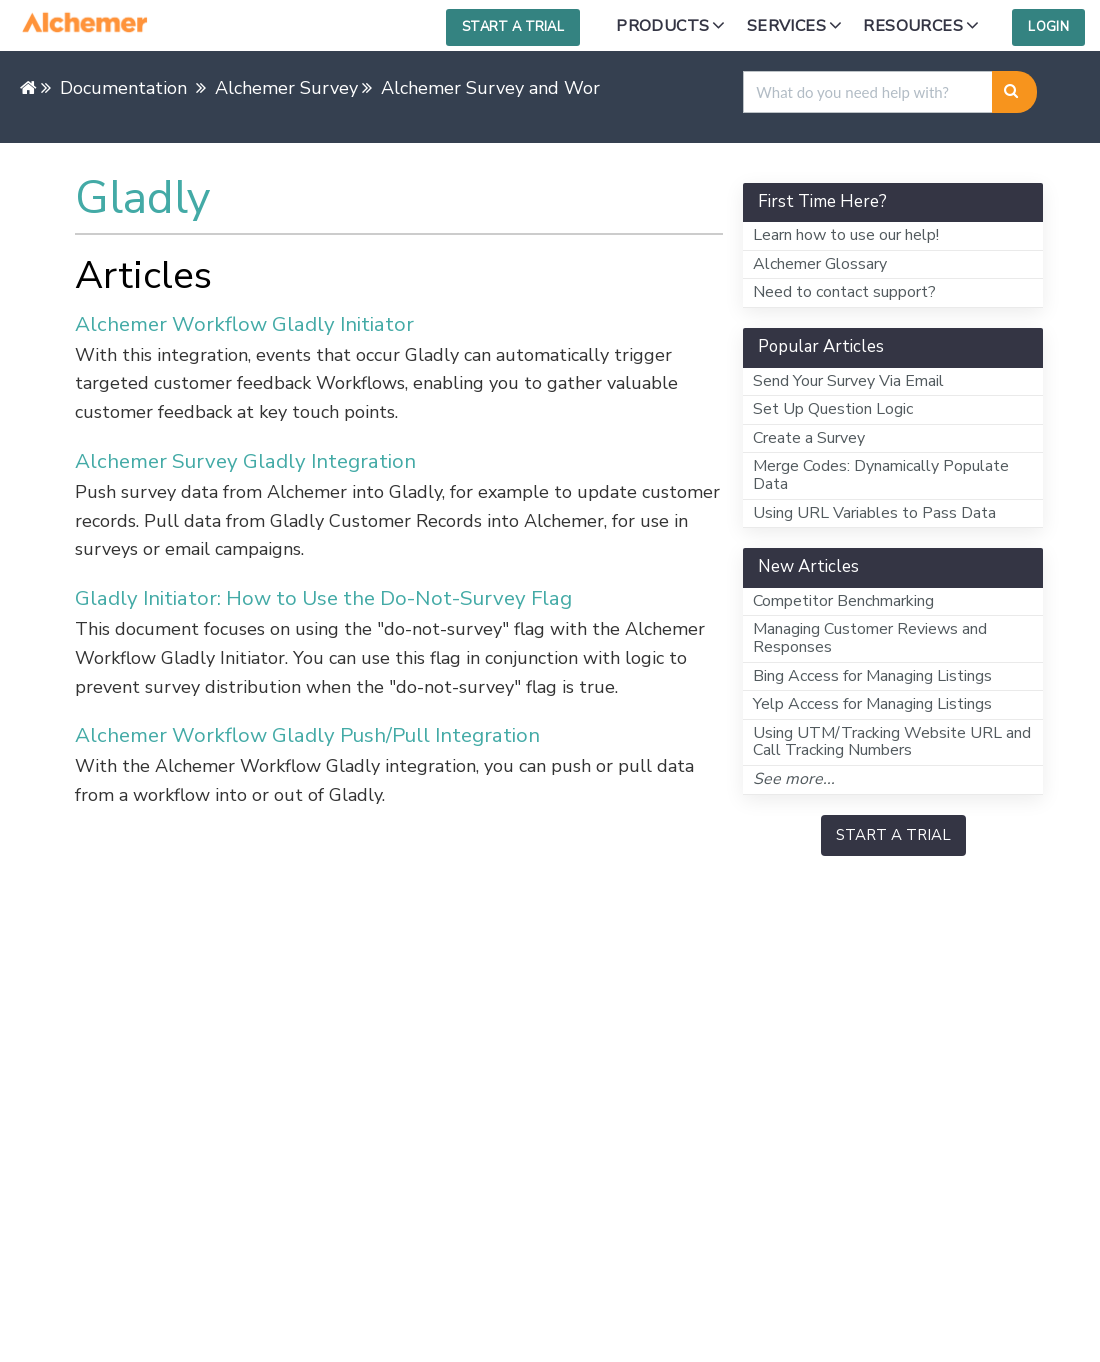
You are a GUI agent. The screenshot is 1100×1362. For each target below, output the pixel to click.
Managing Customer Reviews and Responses (870, 638)
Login (1048, 27)
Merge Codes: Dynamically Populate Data (881, 475)
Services (786, 26)
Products (662, 26)
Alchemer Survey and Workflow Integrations (565, 88)
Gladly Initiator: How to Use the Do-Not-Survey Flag (323, 598)
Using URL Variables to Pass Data (874, 513)
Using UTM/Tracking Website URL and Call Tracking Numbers (892, 742)
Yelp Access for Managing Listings (872, 704)
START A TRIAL (893, 835)
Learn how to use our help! (846, 235)
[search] (868, 92)
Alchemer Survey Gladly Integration (245, 461)
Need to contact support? (844, 292)
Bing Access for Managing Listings (872, 676)
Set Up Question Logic (833, 409)
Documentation (123, 88)
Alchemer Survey (286, 88)
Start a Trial (513, 27)
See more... (794, 779)
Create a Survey (809, 438)
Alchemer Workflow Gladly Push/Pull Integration (307, 735)
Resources (913, 26)
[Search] (1014, 92)
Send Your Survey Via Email (848, 381)
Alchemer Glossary (820, 264)
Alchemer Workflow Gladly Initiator (244, 324)
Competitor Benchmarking (843, 601)
